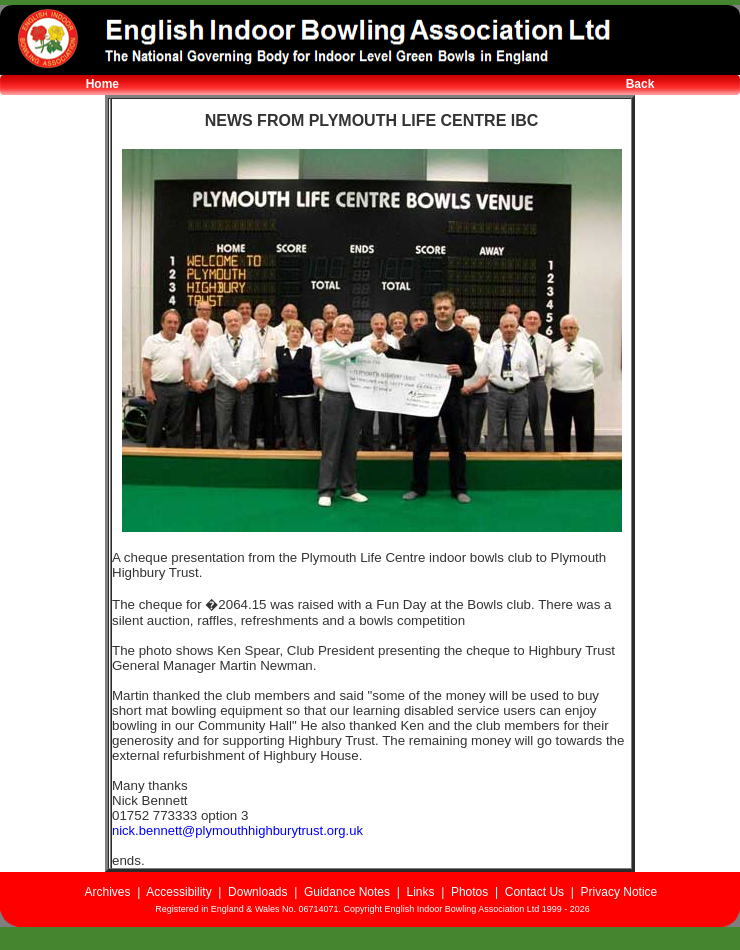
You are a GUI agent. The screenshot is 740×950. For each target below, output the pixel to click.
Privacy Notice (619, 892)
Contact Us (534, 892)
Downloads (257, 892)
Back (640, 84)
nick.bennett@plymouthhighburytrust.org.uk (237, 830)
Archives (107, 892)
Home (102, 84)
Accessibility (178, 892)
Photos (469, 892)
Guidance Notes (347, 892)
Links (420, 892)
